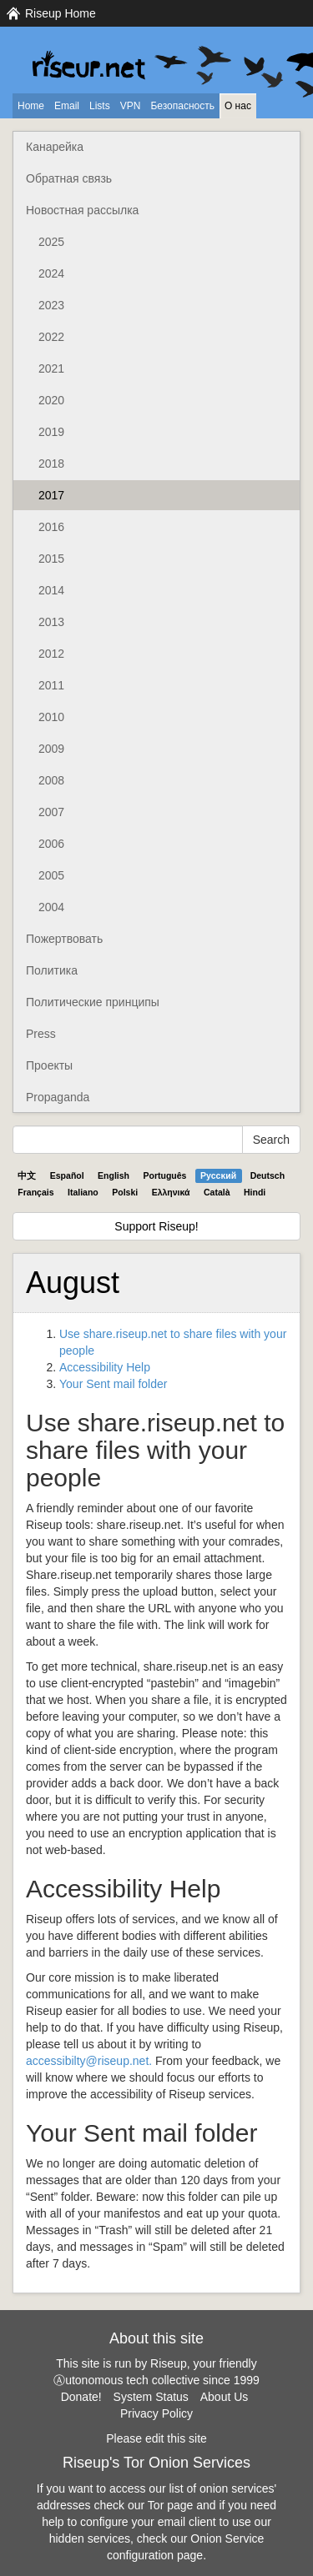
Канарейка (54, 146)
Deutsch (267, 1175)
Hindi (254, 1192)
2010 (51, 717)
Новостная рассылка (82, 210)
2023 (51, 305)
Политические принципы (92, 1002)
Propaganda (57, 1097)
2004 (51, 907)
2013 (51, 622)
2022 (51, 336)
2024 (51, 273)
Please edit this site (156, 2438)
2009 (51, 748)
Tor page (170, 2505)
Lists (99, 106)
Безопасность (182, 106)
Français (35, 1192)
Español (67, 1175)
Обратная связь (69, 178)
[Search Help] (128, 1139)
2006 (51, 843)
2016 (51, 527)
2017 (51, 495)
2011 (51, 685)
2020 (51, 400)
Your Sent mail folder (113, 1384)
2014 (51, 590)
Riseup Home (60, 13)
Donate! (81, 2396)
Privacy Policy (156, 2413)
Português (165, 1175)
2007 (51, 812)
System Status (151, 2396)
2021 (51, 368)
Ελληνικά (171, 1192)
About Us (224, 2396)
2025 (51, 241)
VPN (130, 106)
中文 (27, 1175)
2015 (51, 558)
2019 (51, 432)
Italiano (83, 1192)
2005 (51, 875)
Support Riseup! (156, 1226)
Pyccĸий (218, 1175)
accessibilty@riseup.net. (89, 2060)
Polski (125, 1192)
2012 (51, 653)
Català (217, 1192)
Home (31, 106)
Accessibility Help (104, 1367)
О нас (238, 106)
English (113, 1175)
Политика (52, 970)
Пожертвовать (64, 938)
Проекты (49, 1065)
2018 (51, 463)
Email (66, 106)
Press (41, 1033)
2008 (51, 780)
